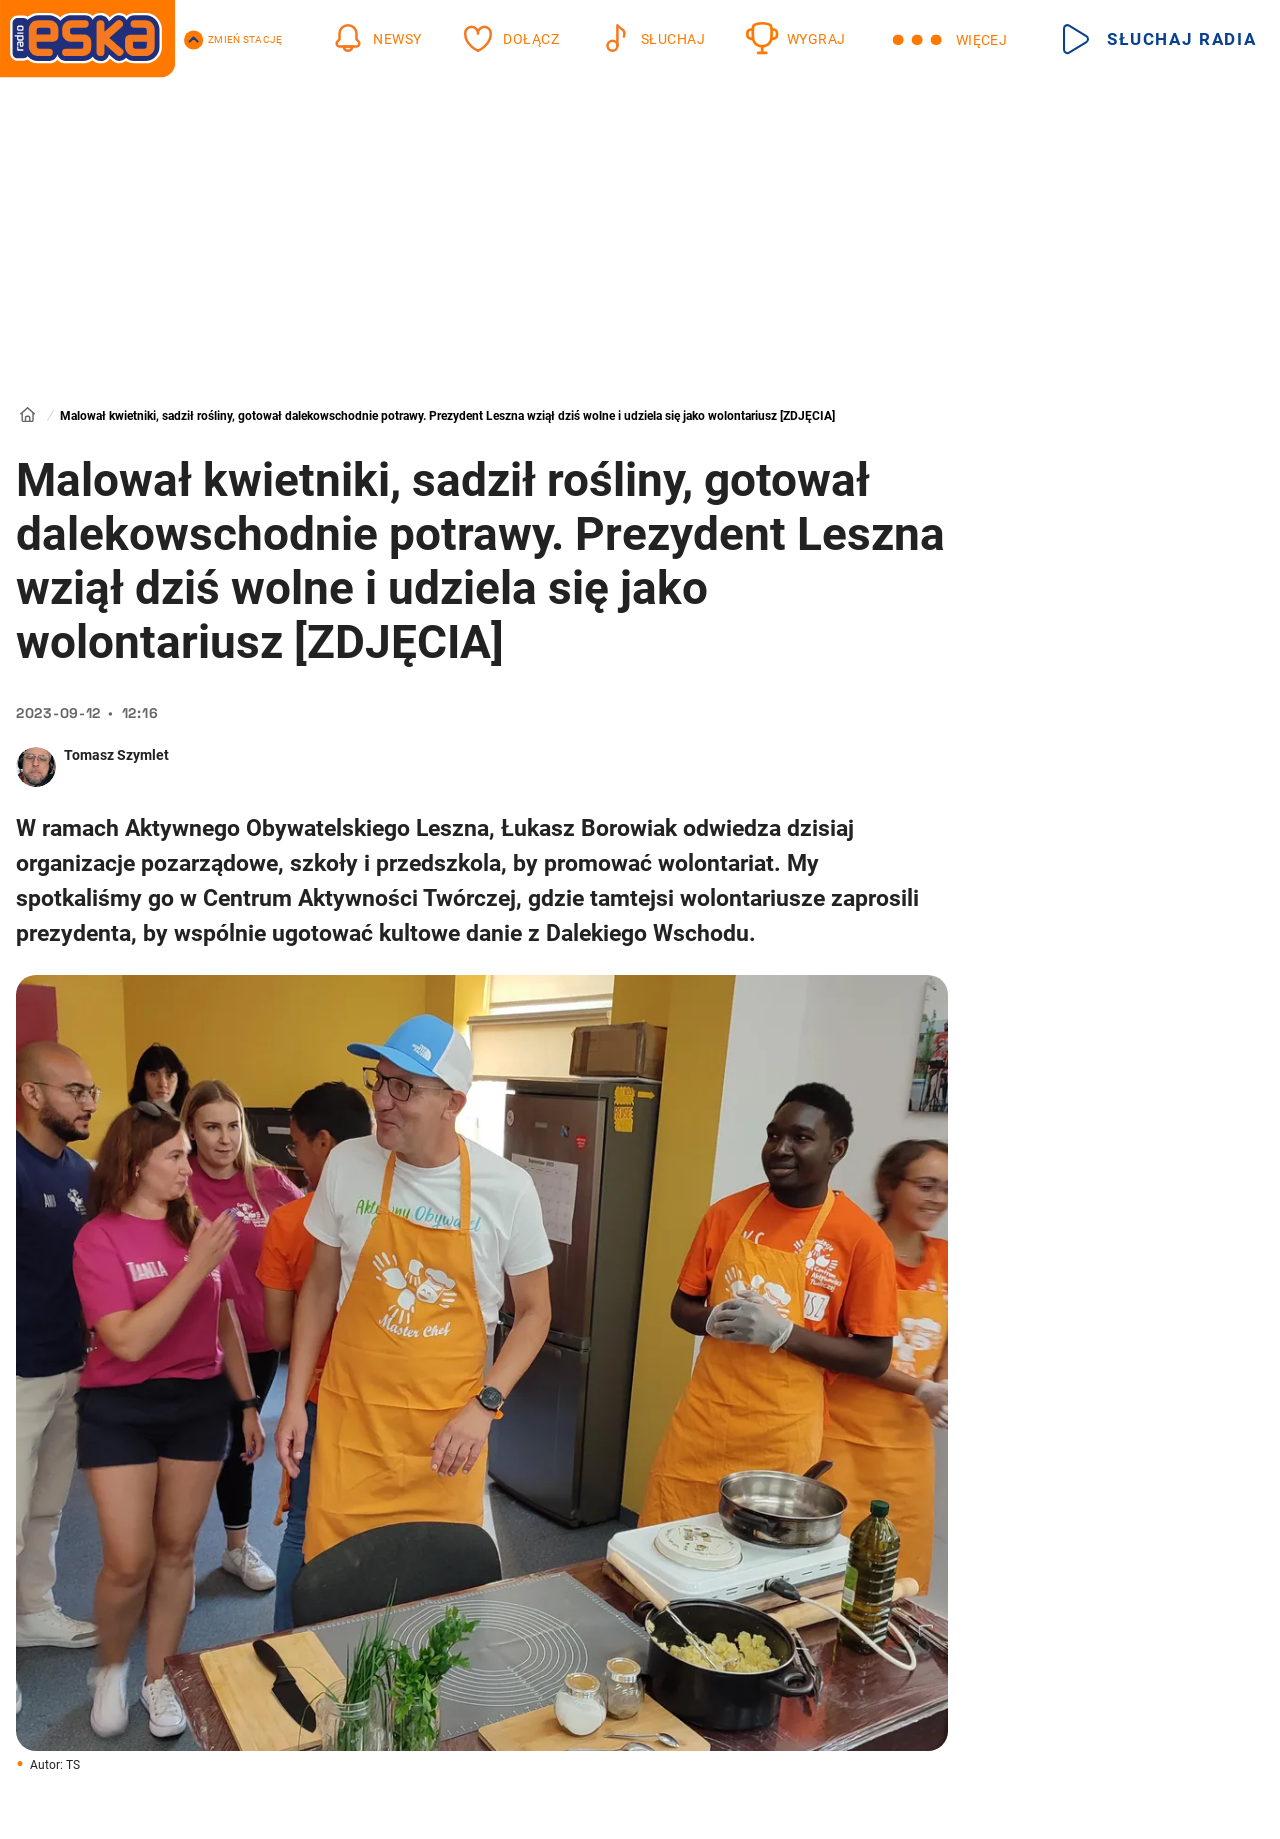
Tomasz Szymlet (116, 755)
